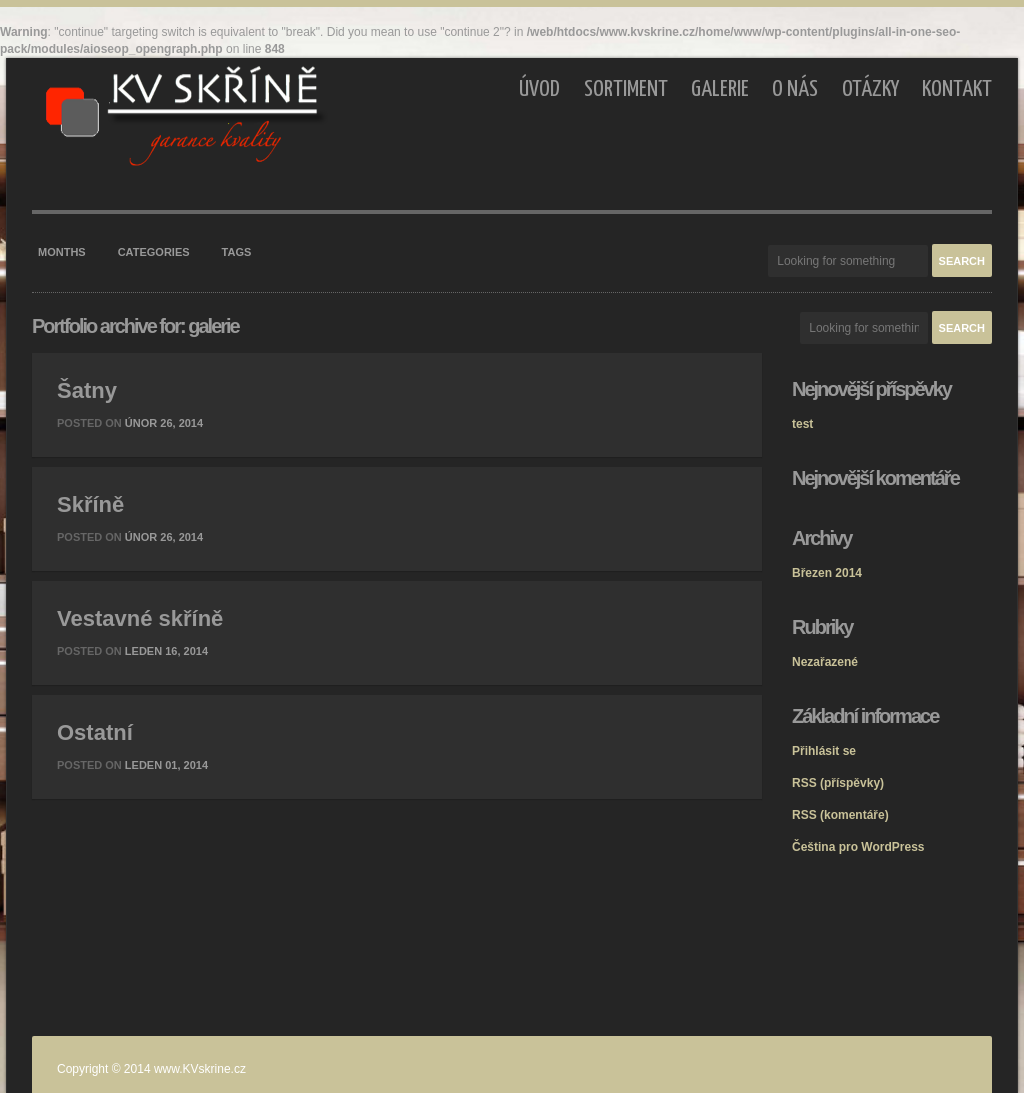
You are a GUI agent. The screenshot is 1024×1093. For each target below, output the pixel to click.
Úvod (539, 89)
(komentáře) (840, 815)
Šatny (87, 390)
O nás (795, 89)
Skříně (90, 504)
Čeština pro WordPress (858, 847)
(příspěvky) (838, 783)
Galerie (720, 89)
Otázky (870, 89)
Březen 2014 (827, 573)
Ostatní (95, 732)
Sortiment (626, 89)
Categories (154, 252)
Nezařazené (825, 662)
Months (62, 252)
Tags (237, 252)
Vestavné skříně (140, 618)
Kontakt (957, 89)
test (802, 424)
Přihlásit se (824, 751)
